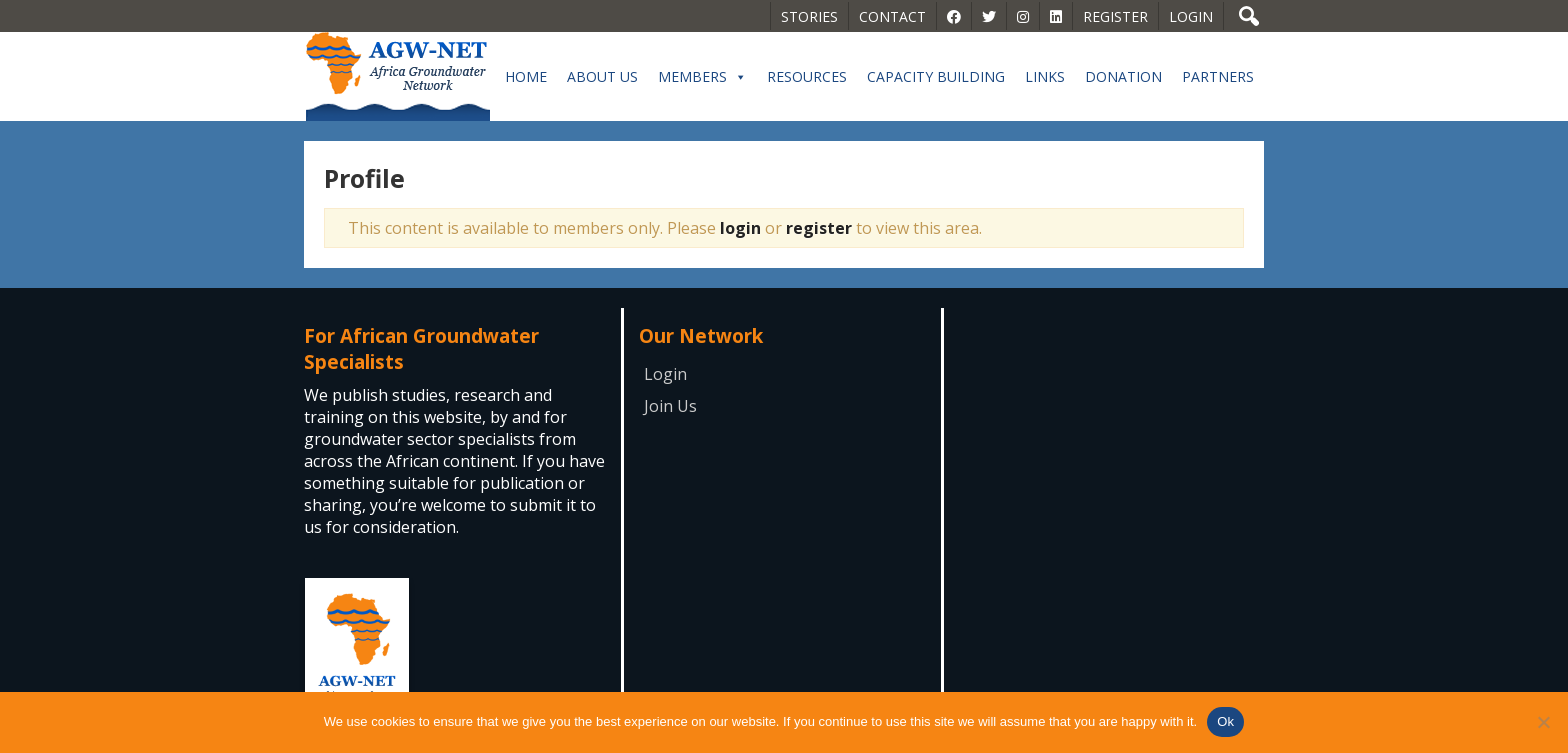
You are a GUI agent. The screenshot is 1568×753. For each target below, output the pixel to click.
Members (702, 77)
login (740, 228)
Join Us (670, 406)
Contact (892, 16)
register (819, 228)
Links (1045, 76)
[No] (1543, 722)
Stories (809, 16)
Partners (1218, 76)
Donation (1123, 76)
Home (526, 76)
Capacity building (936, 76)
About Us (602, 76)
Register (1115, 16)
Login (1191, 16)
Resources (807, 76)
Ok (1225, 721)
